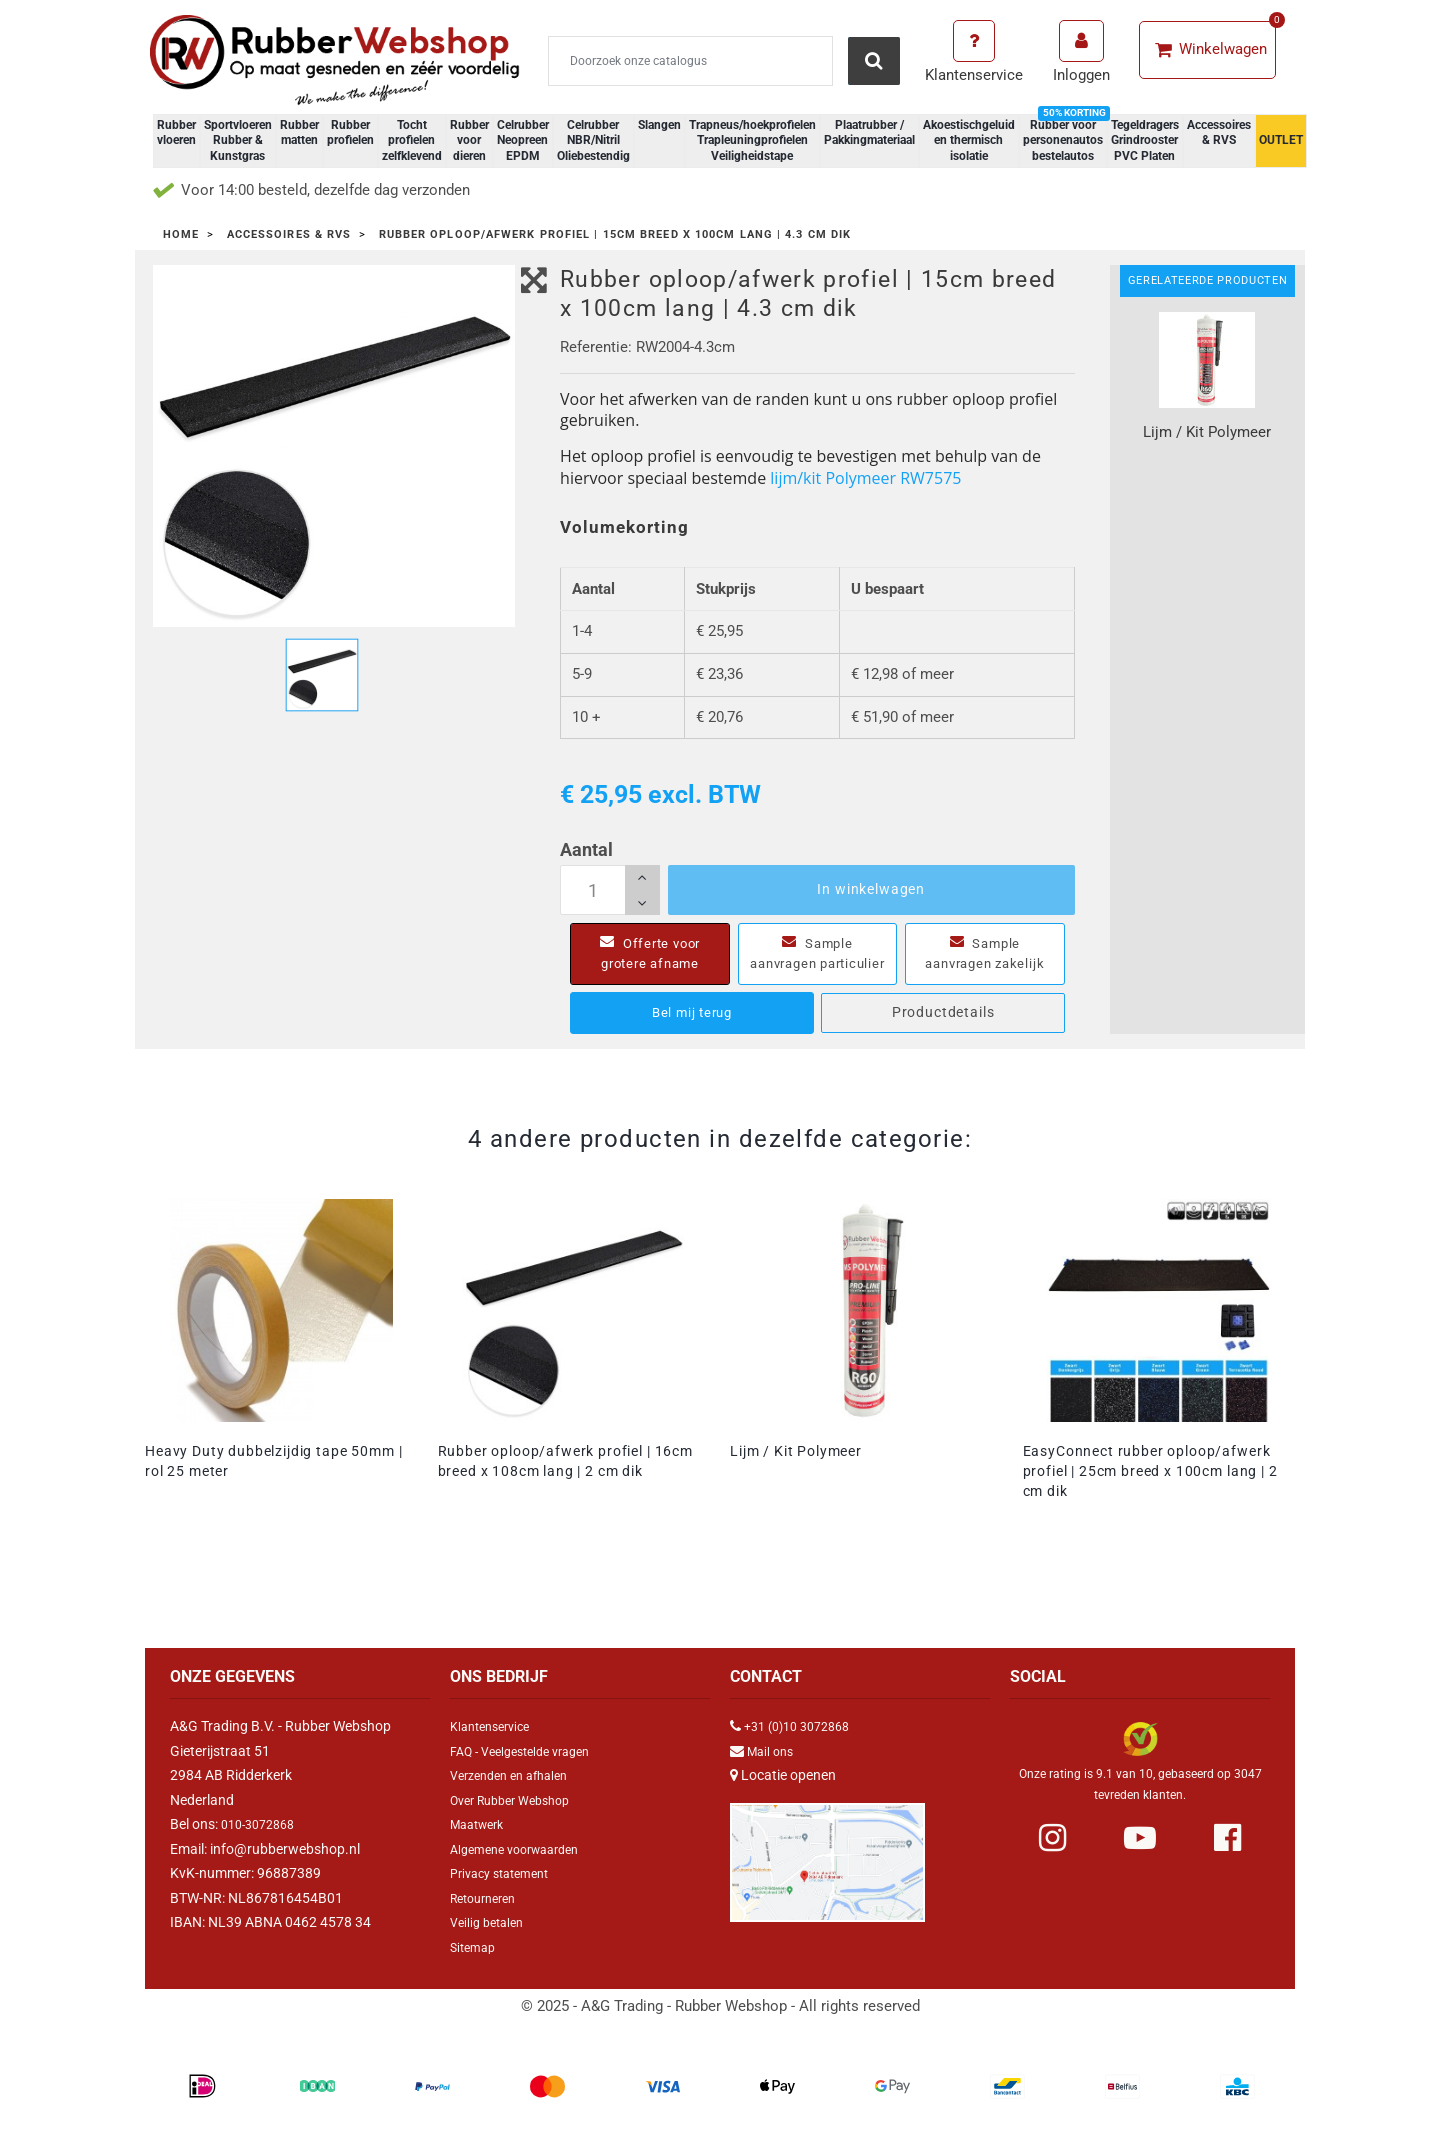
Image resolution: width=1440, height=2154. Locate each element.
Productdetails (943, 1032)
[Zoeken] (690, 61)
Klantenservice (495, 1746)
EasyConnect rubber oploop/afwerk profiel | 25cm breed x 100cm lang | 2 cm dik (1150, 1491)
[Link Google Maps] (827, 1873)
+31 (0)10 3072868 (804, 1746)
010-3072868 (263, 1844)
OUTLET (1281, 140)
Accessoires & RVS (1219, 133)
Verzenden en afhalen (517, 1795)
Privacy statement (506, 1893)
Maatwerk (481, 1844)
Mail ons (773, 1771)
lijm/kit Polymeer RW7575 (865, 478)
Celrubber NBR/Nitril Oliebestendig (593, 140)
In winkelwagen (871, 889)
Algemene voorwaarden (523, 1869)
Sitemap (475, 1967)
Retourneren (488, 1918)
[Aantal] (610, 890)
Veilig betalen (491, 1942)
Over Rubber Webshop (519, 1820)
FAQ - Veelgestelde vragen (530, 1771)
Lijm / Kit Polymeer (796, 1471)
